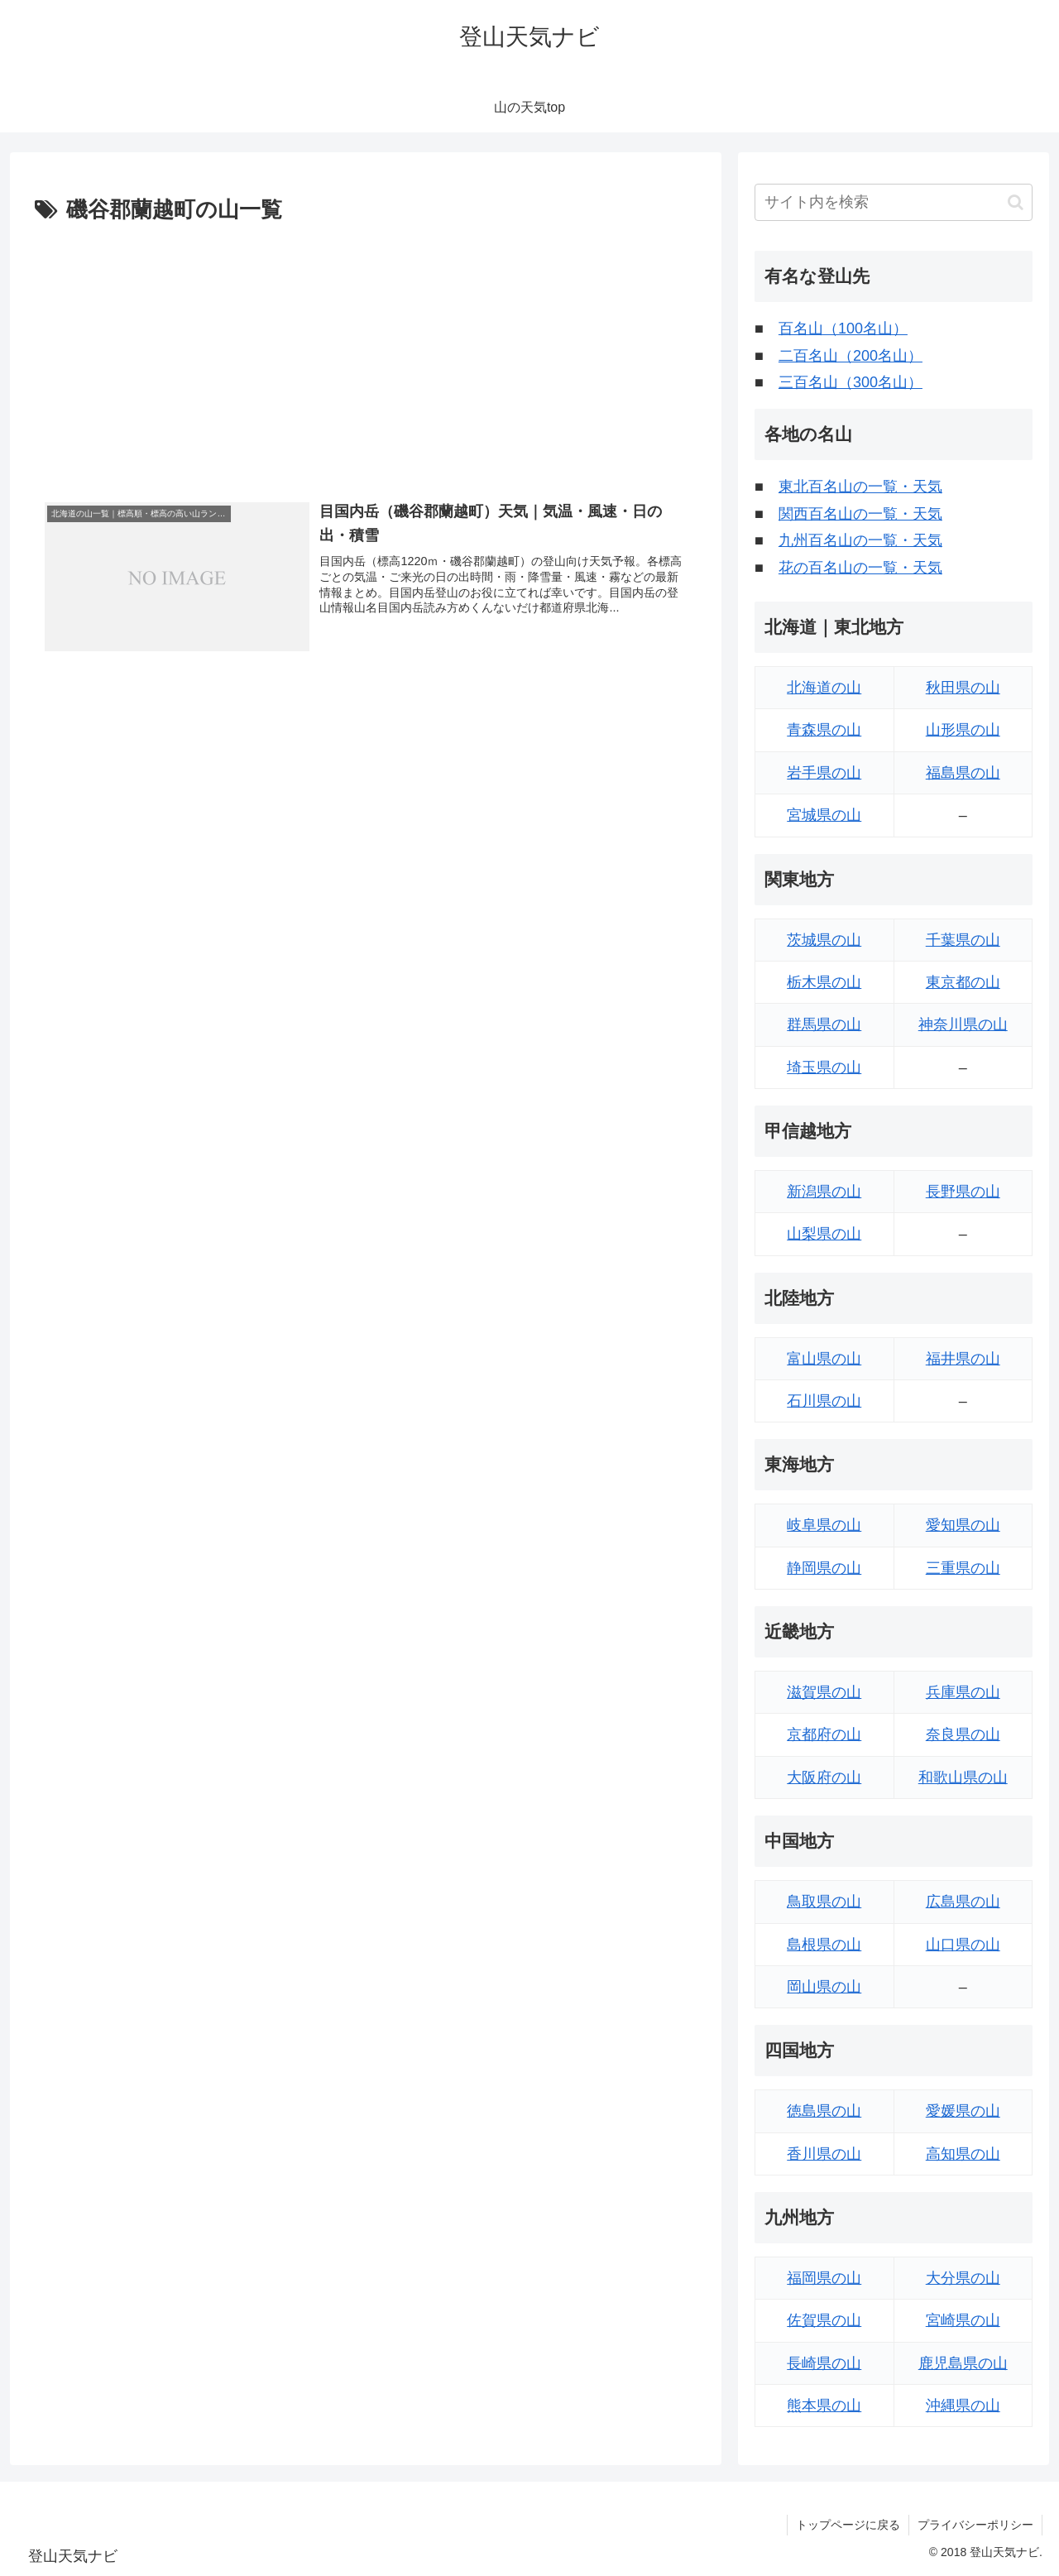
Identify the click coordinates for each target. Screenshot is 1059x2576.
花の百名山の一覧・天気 (860, 567)
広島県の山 (963, 1901)
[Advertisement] (366, 353)
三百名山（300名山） (850, 382)
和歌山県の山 (963, 1777)
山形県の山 (963, 730)
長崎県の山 (824, 2363)
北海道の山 (824, 687)
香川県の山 (824, 2154)
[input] (894, 202)
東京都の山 (963, 982)
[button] (1015, 202)
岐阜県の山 (824, 1525)
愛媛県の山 (963, 2111)
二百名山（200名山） (850, 356)
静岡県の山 (824, 1568)
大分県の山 (963, 2278)
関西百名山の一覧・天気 (860, 514)
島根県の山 (824, 1944)
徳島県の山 (824, 2111)
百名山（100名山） (843, 328)
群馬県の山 (824, 1024)
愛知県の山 (963, 1525)
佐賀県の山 (824, 2320)
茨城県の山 (824, 940)
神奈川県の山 (963, 1024)
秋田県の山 (963, 687)
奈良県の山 (963, 1734)
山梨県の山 (824, 1234)
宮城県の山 (824, 815)
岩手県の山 (824, 773)
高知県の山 (963, 2154)
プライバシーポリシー (975, 2524)
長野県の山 (963, 1191)
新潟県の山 (824, 1191)
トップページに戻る (848, 2524)
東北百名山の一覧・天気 (860, 486)
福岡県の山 (824, 2278)
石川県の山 (824, 1401)
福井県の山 (963, 1358)
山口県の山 (963, 1944)
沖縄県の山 (963, 2405)
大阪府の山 (824, 1777)
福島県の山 (963, 773)
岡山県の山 (824, 1987)
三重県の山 (963, 1568)
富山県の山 (824, 1358)
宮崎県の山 (963, 2320)
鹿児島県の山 (963, 2363)
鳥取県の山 (824, 1901)
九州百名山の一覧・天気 (860, 540)
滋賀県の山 (824, 1692)
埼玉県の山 (824, 1067)
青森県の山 (824, 730)
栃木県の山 (824, 982)
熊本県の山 (824, 2405)
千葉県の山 (963, 940)
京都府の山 (824, 1734)
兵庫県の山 (963, 1692)
